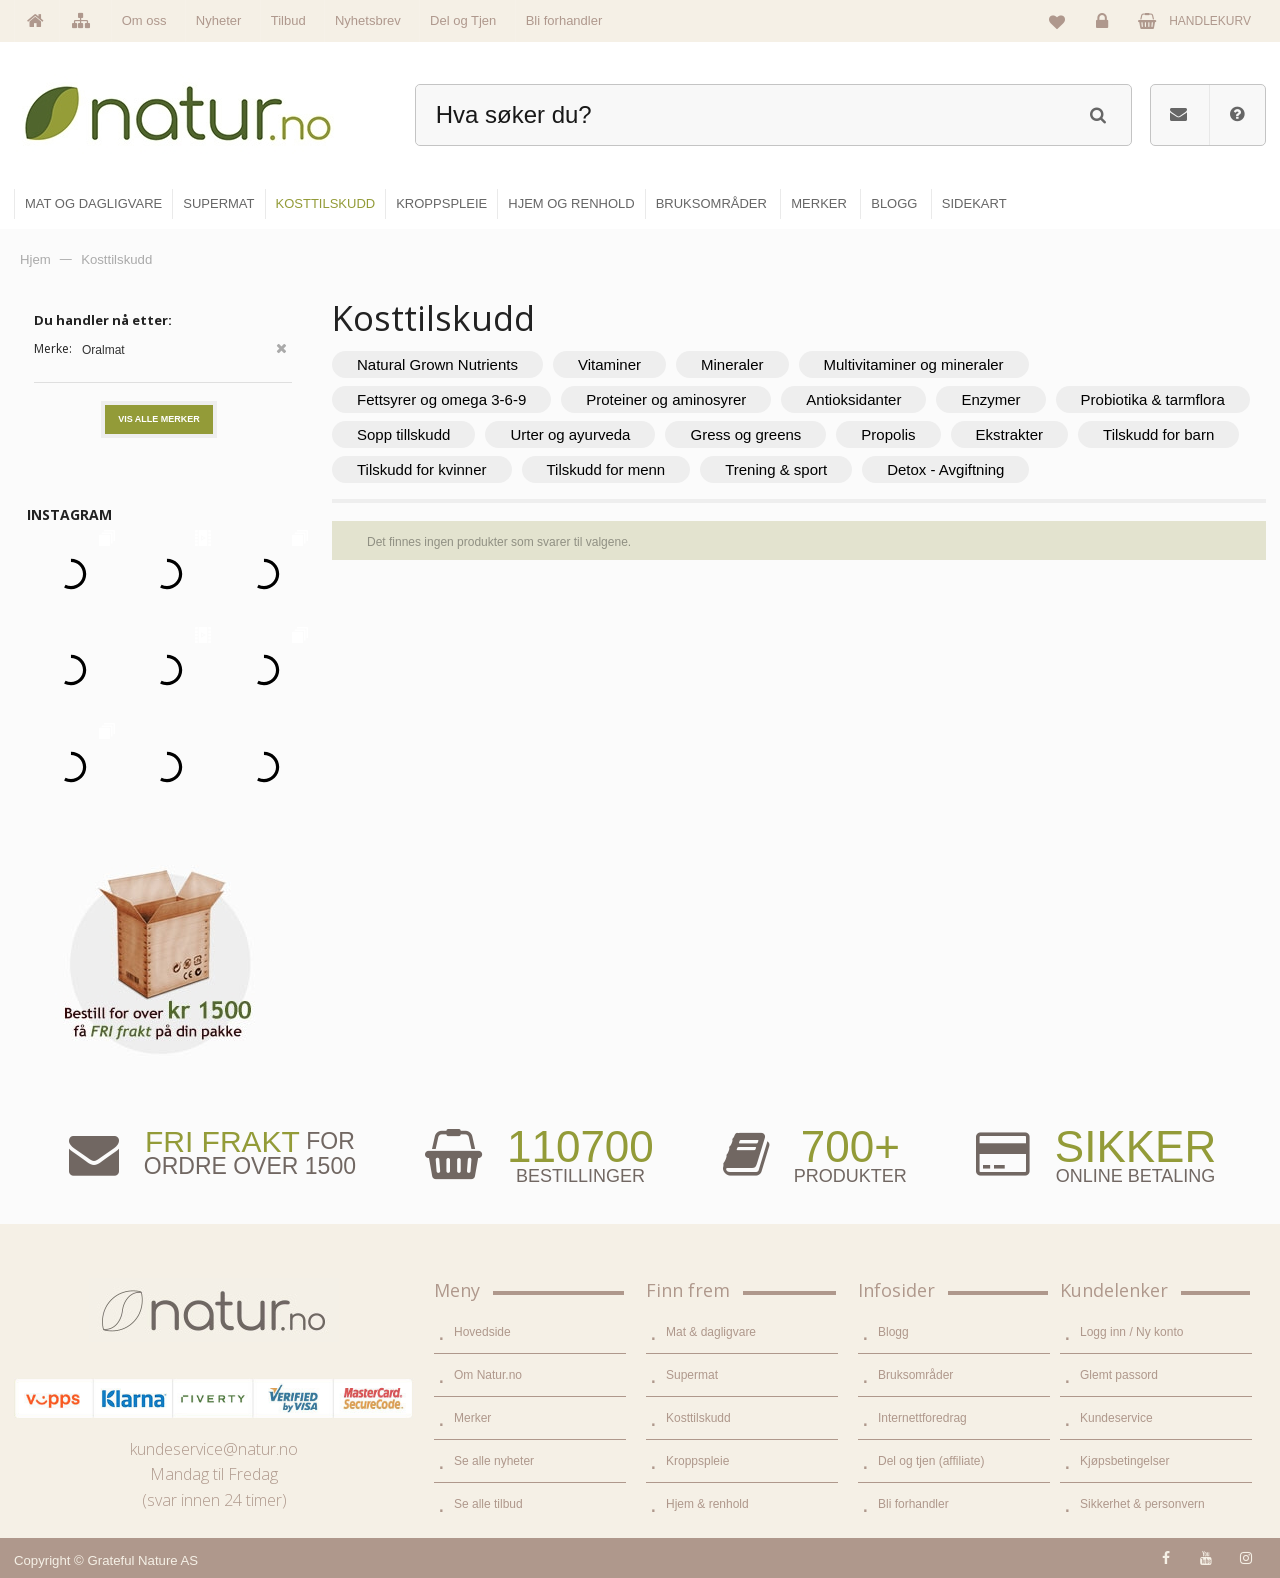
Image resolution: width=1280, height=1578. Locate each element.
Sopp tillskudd (403, 434)
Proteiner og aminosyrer (666, 399)
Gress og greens (745, 434)
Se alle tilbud (488, 1504)
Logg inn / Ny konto (1131, 1332)
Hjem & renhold (707, 1504)
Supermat (692, 1375)
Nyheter (219, 20)
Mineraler (732, 364)
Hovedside (482, 1332)
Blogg (893, 1332)
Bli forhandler (564, 20)
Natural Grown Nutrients (437, 364)
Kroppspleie (697, 1461)
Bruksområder (915, 1375)
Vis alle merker (159, 419)
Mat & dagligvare (711, 1332)
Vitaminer (609, 364)
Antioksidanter (853, 399)
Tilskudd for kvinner (422, 469)
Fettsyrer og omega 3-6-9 (441, 399)
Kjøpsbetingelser (1124, 1461)
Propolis (888, 434)
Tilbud (288, 20)
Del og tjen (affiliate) (931, 1461)
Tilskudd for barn (1158, 434)
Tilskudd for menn (606, 469)
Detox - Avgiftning (945, 469)
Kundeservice (1116, 1418)
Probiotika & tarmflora (1153, 399)
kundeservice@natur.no (214, 1449)
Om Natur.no (488, 1375)
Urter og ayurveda (570, 434)
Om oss (144, 20)
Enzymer (990, 399)
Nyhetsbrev (368, 20)
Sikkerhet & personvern (1142, 1504)
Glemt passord (1119, 1375)
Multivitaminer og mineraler (914, 364)
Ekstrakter (1010, 434)
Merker (472, 1418)
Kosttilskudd (698, 1418)
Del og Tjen (463, 20)
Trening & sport (776, 469)
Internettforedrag (922, 1418)
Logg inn (1105, 26)
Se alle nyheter (494, 1461)
